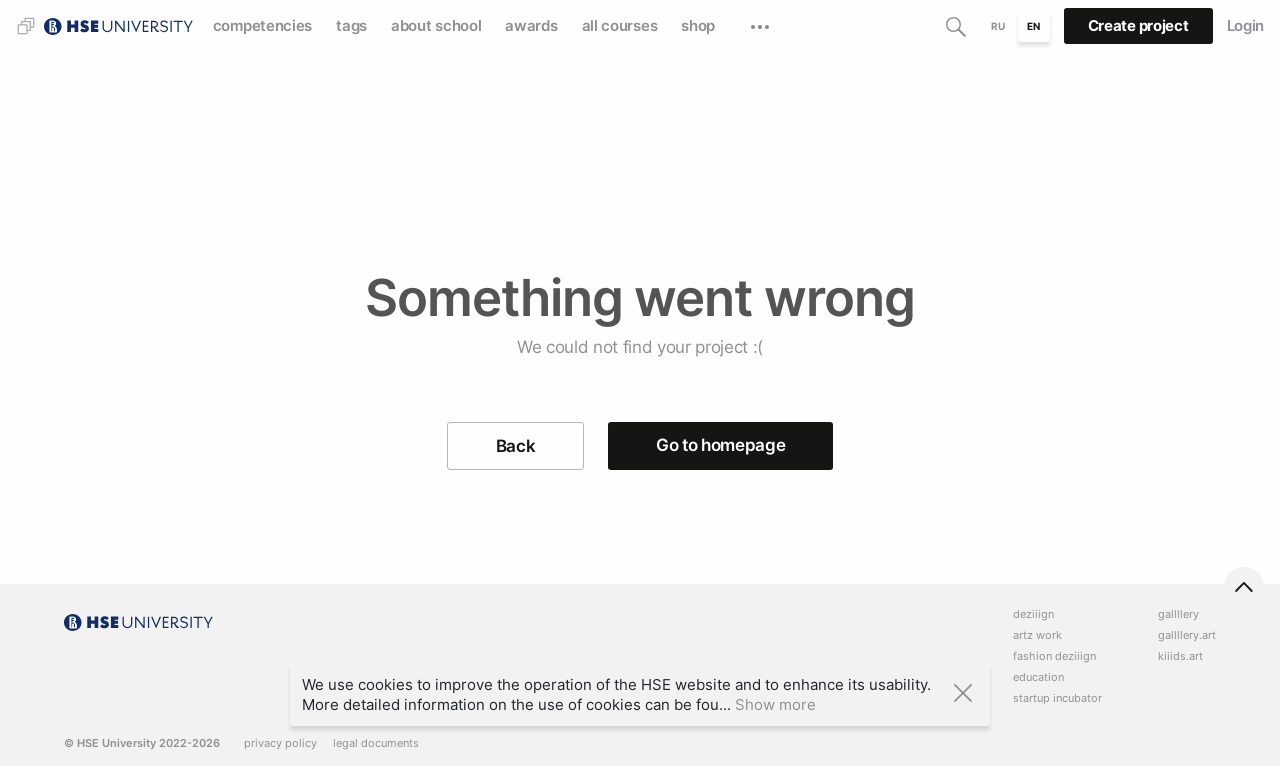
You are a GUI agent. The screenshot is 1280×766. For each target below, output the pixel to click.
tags (351, 25)
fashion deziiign (1054, 656)
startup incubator (1057, 698)
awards (531, 25)
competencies (262, 25)
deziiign (1033, 614)
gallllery (1178, 614)
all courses (620, 25)
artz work (1037, 635)
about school (436, 25)
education (1038, 677)
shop (698, 25)
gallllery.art (1187, 635)
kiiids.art (1180, 656)
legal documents (376, 743)
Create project (1138, 25)
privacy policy (280, 743)
